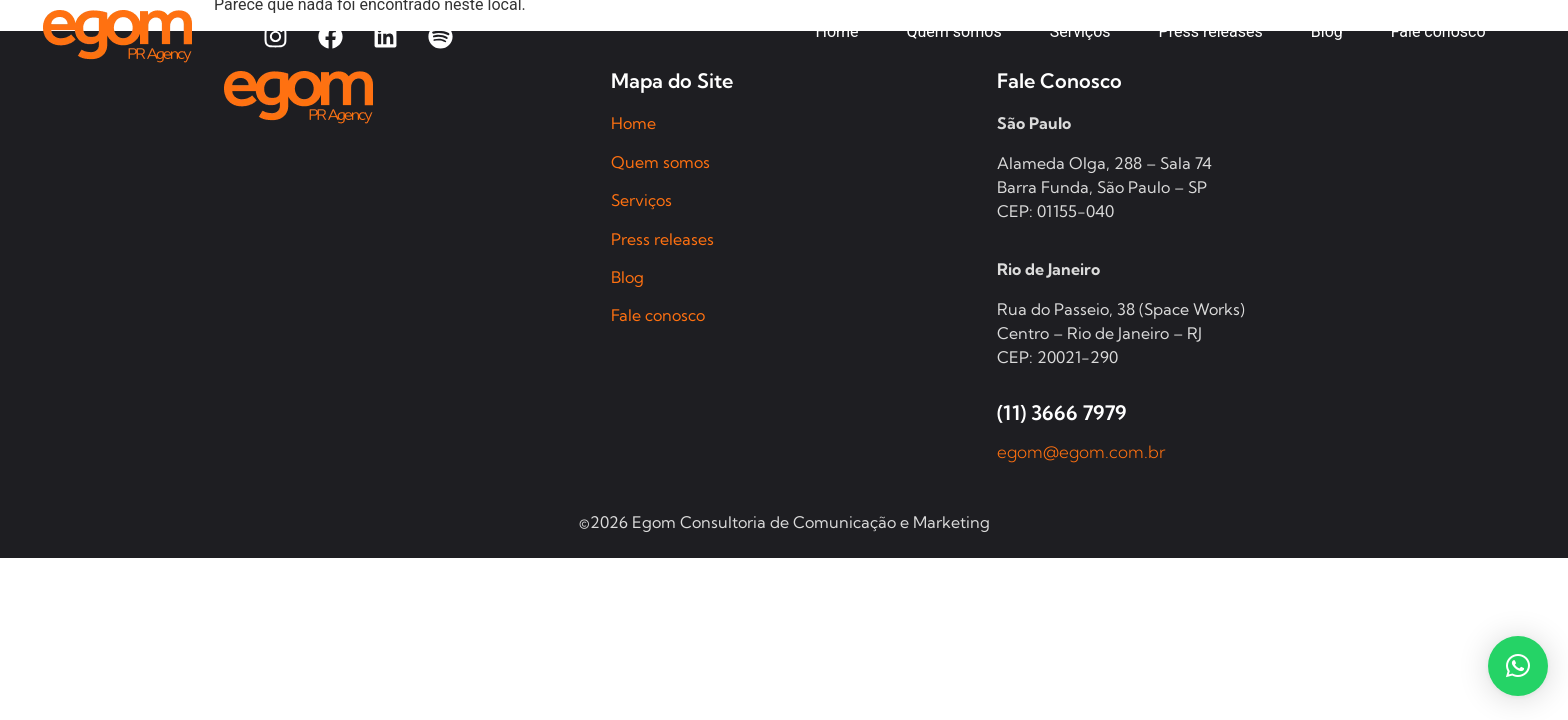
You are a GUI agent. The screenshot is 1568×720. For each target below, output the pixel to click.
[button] (1518, 666)
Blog (627, 277)
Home (633, 123)
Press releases (662, 239)
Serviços (641, 200)
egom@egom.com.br (1081, 451)
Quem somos (660, 162)
